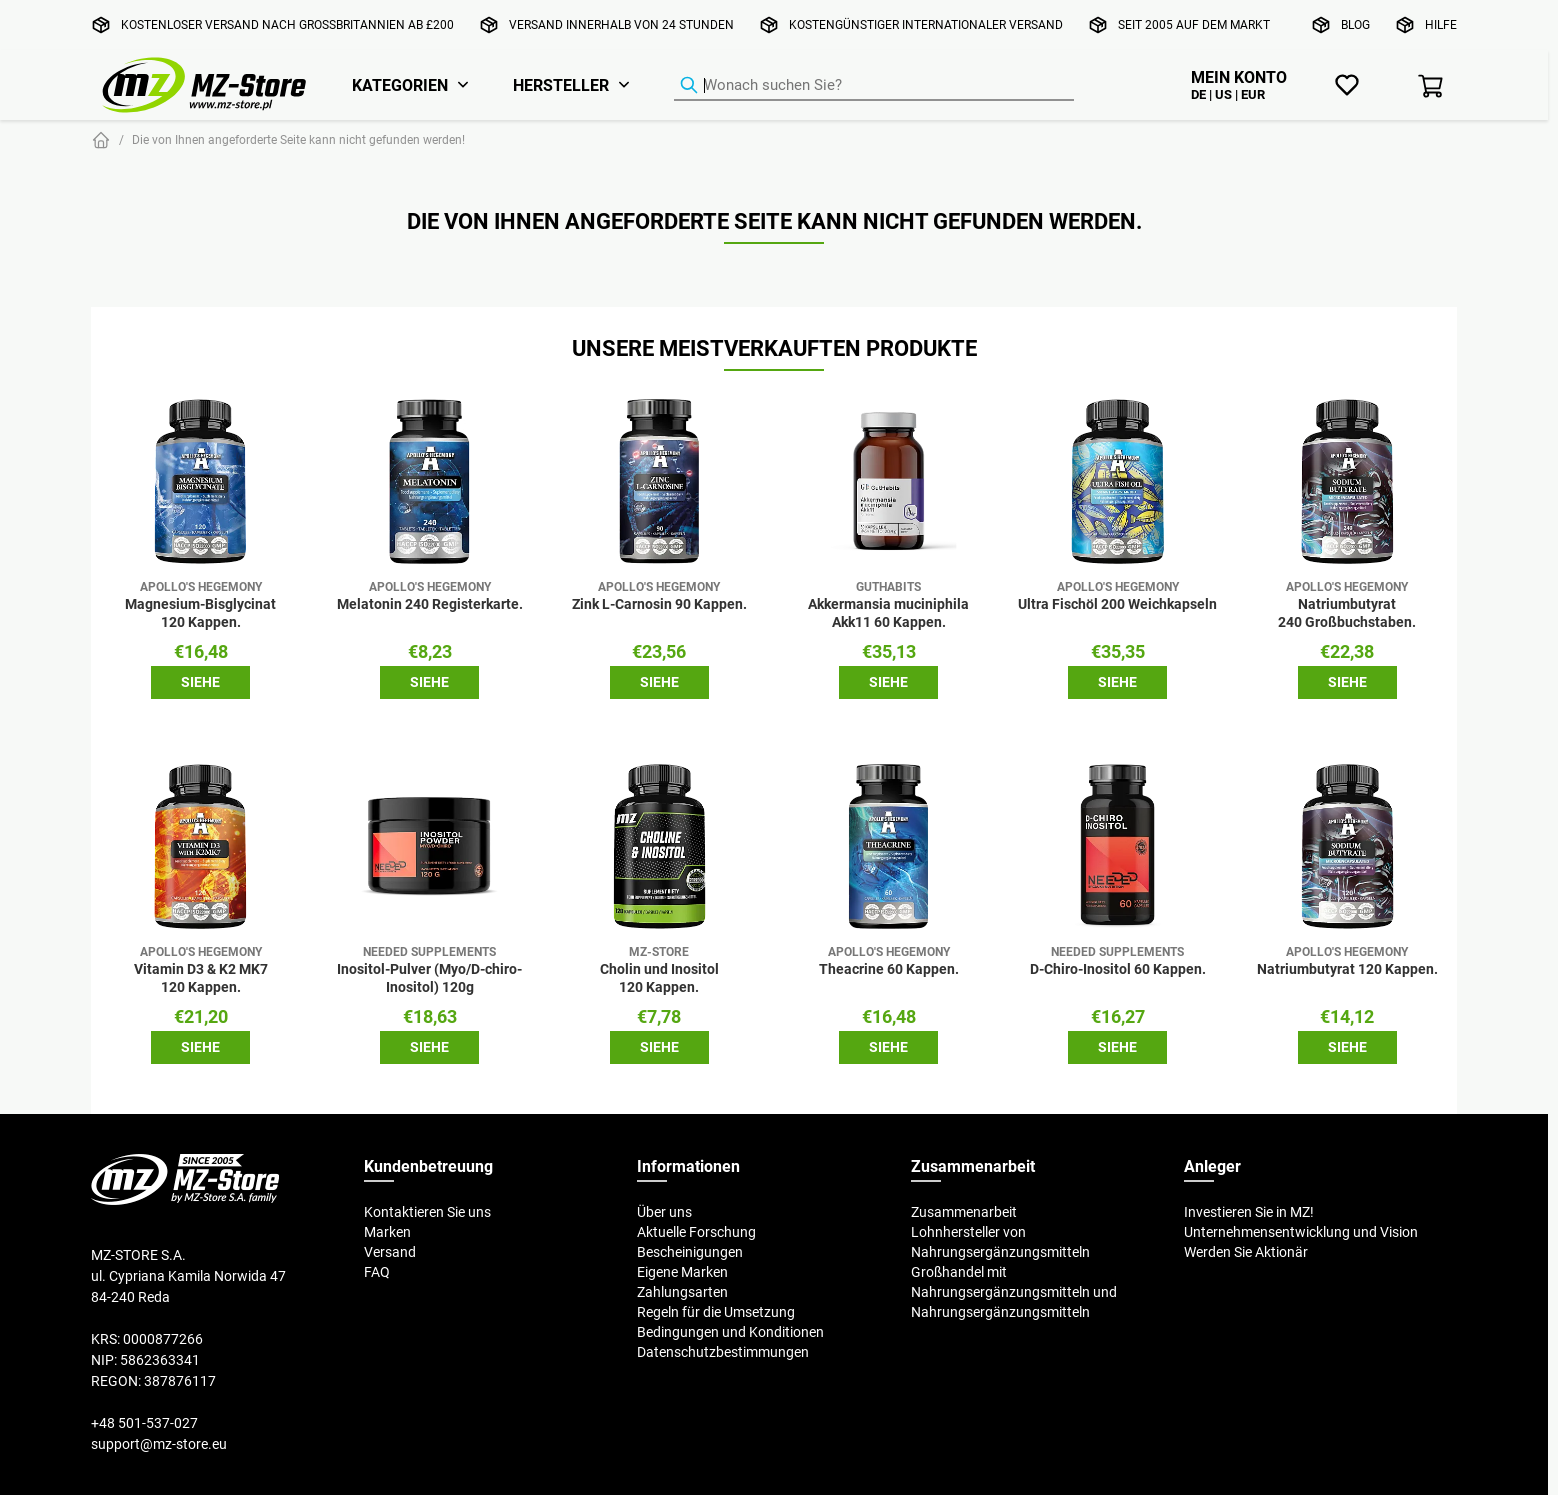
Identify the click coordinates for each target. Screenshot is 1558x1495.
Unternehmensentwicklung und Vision (1301, 1232)
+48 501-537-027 (144, 1423)
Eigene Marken (682, 1272)
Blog (1355, 24)
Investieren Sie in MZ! (1249, 1212)
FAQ (377, 1272)
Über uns (664, 1212)
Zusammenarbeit (964, 1212)
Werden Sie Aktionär (1246, 1252)
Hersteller (561, 85)
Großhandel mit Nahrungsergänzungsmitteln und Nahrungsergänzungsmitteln (1014, 1292)
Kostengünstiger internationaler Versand (926, 24)
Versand (390, 1252)
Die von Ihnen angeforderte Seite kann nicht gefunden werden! (298, 139)
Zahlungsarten (682, 1292)
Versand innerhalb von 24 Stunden (621, 24)
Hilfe (1441, 24)
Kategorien (400, 85)
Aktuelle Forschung (696, 1232)
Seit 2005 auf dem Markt (1194, 24)
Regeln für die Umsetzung (716, 1312)
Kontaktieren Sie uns (427, 1212)
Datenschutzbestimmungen (723, 1352)
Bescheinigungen (690, 1252)
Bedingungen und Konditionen (730, 1332)
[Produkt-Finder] (874, 86)
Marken (387, 1232)
